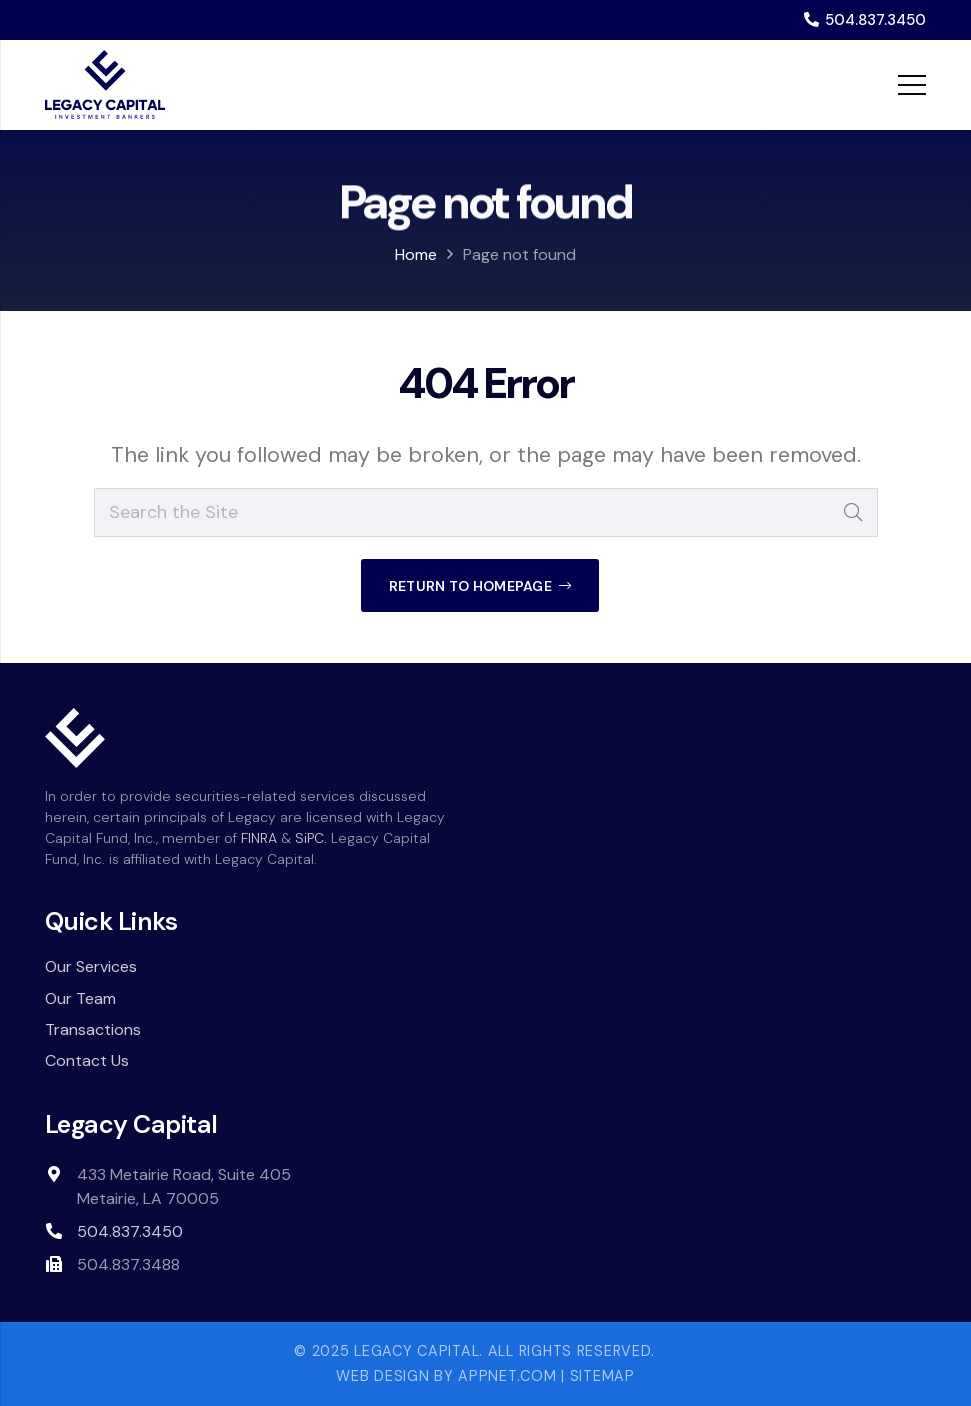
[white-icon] (75, 738)
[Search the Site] (486, 512)
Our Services (91, 966)
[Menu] (912, 85)
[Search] (853, 512)
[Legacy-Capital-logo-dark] (105, 85)
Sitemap (602, 1376)
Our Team (80, 998)
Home (416, 254)
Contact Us (87, 1060)
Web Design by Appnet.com (446, 1376)
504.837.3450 (130, 1231)
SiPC (309, 838)
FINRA (259, 838)
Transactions (93, 1029)
